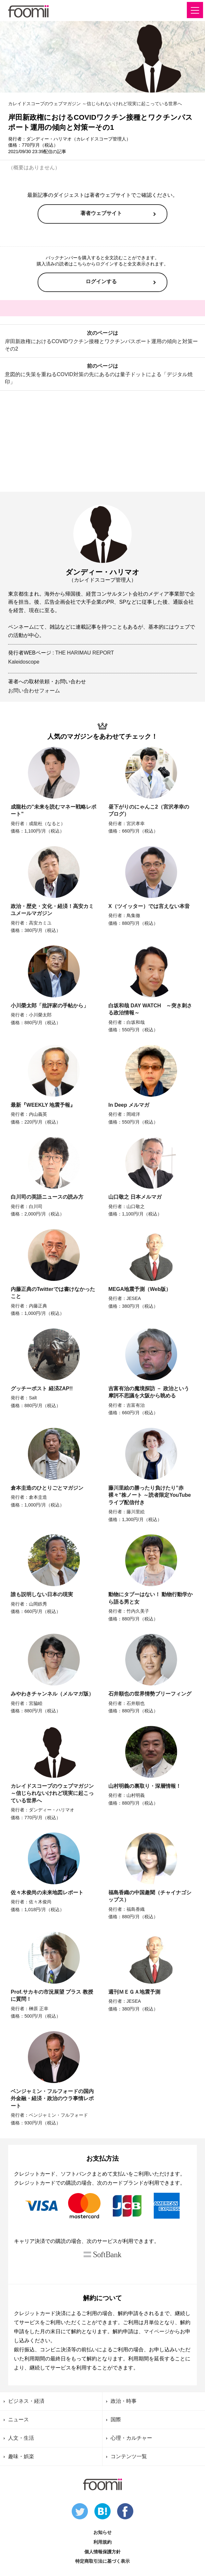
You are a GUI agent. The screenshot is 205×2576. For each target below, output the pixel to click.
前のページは (102, 374)
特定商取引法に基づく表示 (102, 2561)
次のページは (102, 341)
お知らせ (102, 2532)
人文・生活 (21, 2438)
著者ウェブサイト (101, 213)
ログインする (101, 281)
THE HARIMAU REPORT (84, 652)
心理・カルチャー (131, 2438)
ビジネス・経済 (26, 2401)
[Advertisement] (102, 441)
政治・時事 (124, 2401)
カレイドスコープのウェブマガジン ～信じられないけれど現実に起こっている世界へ (95, 103)
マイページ (157, 2331)
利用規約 (102, 2542)
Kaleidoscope (23, 662)
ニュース (18, 2419)
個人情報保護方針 (102, 2551)
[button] (195, 10)
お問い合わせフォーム (34, 690)
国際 (116, 2419)
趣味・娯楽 (21, 2456)
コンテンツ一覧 (129, 2456)
